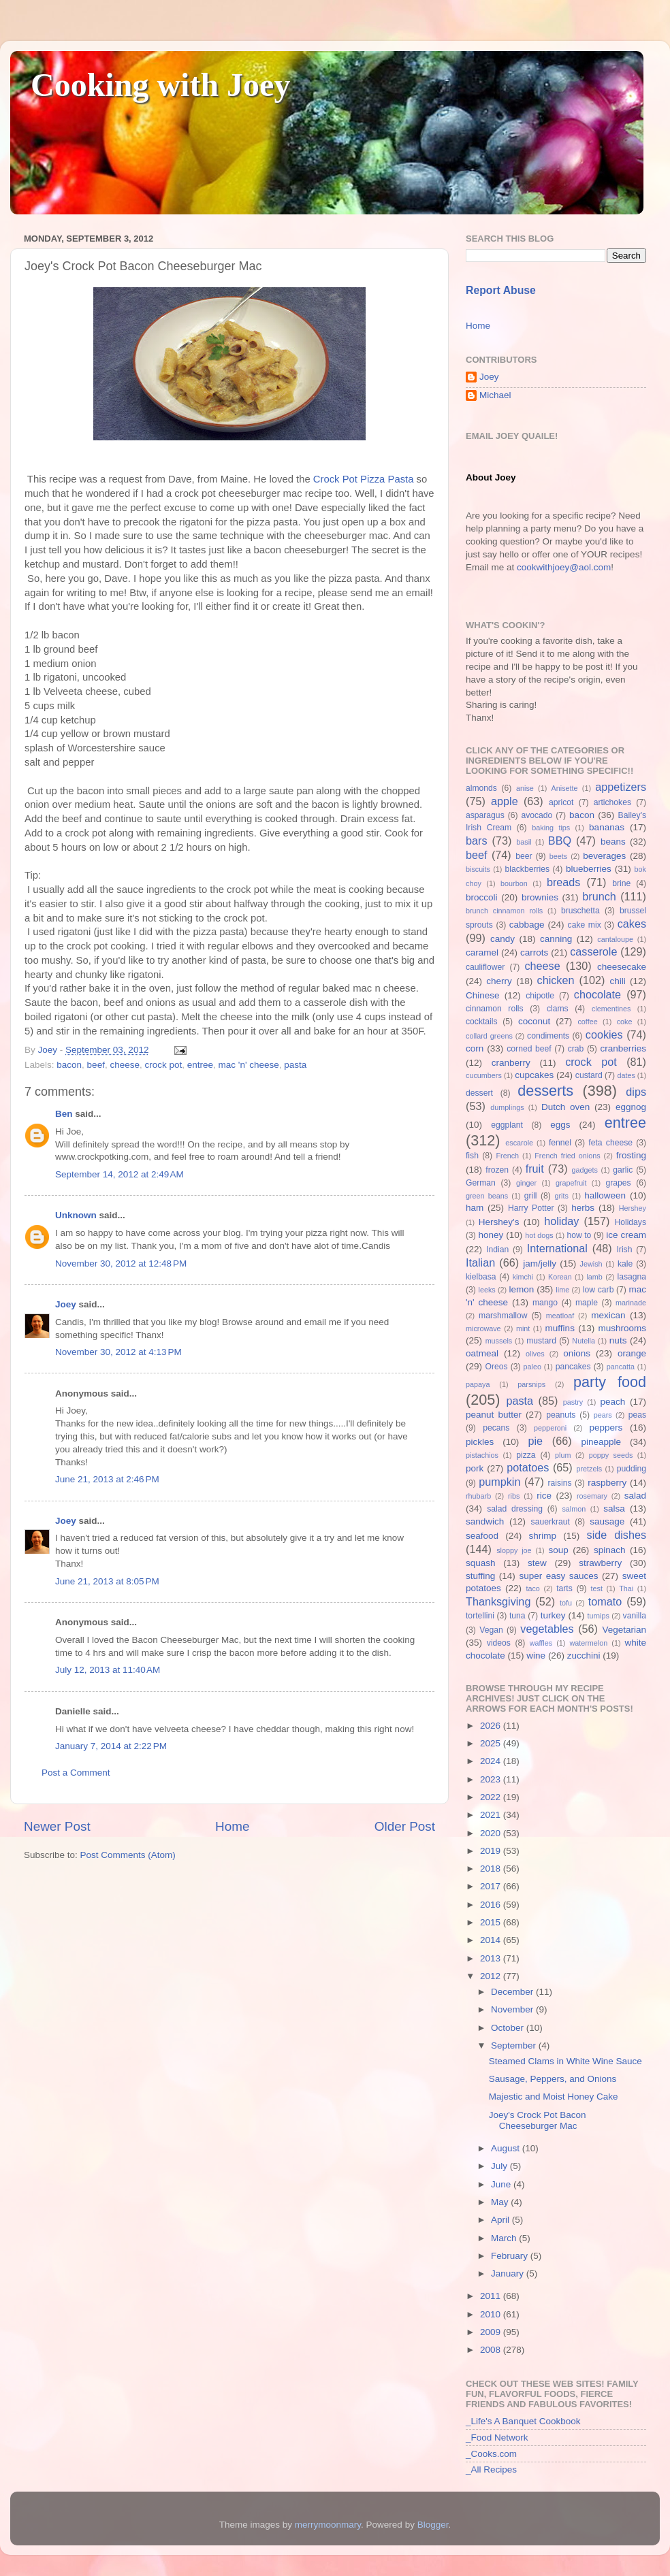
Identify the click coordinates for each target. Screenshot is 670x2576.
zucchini (584, 1655)
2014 (491, 1940)
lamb (594, 1277)
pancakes (573, 1366)
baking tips (551, 828)
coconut (534, 1021)
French (507, 1156)
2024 (491, 1761)
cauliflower (485, 967)
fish (472, 1155)
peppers (605, 1427)
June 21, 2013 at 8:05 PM (107, 1581)
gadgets (585, 1170)
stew (537, 1563)
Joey (65, 1304)
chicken (556, 980)
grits (561, 1196)
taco (532, 1588)
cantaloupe (615, 939)
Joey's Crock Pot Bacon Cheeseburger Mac (537, 2120)
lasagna (632, 1277)
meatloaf (560, 1315)
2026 (491, 1726)
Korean (560, 1277)
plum (563, 1455)
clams (558, 1008)
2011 (491, 2296)
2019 (491, 1851)
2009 (491, 2332)
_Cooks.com (491, 2454)
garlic (623, 1170)
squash (481, 1563)
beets (558, 856)
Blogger (433, 2525)
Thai (626, 1588)
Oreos (496, 1366)
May (501, 2202)
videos (499, 1643)
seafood (482, 1536)
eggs (560, 1125)
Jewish (591, 1264)
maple (586, 1302)
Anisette (565, 788)
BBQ (559, 840)
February (510, 2256)
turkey (553, 1615)
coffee (587, 1021)
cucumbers (484, 1075)
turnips (598, 1616)
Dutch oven (565, 1107)
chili (617, 981)
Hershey (632, 1208)
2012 (491, 1976)
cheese (125, 1065)
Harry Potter (531, 1208)
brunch (599, 896)
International (557, 1248)
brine (621, 883)
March (505, 2238)
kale (625, 1264)
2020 (491, 1833)
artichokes (612, 802)
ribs (514, 1496)
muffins (560, 1328)
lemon (521, 1289)
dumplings (507, 1107)
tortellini (480, 1615)
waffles (541, 1643)
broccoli (482, 897)
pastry (573, 1402)
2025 (491, 1743)
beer (523, 856)
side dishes (616, 1535)
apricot (561, 802)
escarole (519, 1143)
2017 (491, 1886)
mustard (541, 1341)
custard (589, 1075)
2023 (491, 1779)
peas (637, 1415)
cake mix (584, 925)
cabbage (527, 924)
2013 (491, 1958)
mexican (608, 1315)
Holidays (630, 1222)
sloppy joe (513, 1550)
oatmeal (482, 1353)
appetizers (620, 787)
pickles (480, 1442)
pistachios (482, 1455)
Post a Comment (76, 1772)
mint (523, 1328)
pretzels (589, 1469)
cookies (604, 1034)
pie (535, 1441)
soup (558, 1550)
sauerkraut (550, 1522)
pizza (525, 1455)
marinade (631, 1303)
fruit (535, 1168)
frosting (631, 1155)
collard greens (489, 1036)
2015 (491, 1922)
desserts (545, 1090)
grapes (618, 1183)
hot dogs (539, 1235)
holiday (561, 1221)
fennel (560, 1142)
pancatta (621, 1367)
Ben (64, 1114)
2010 (491, 2314)
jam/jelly (539, 1263)
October (508, 2028)
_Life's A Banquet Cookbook (523, 2421)
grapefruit (571, 1183)
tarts (564, 1588)
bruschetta (580, 910)
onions (576, 1353)
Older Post (404, 1826)
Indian (497, 1249)
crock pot (163, 1065)
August (506, 2148)
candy (502, 939)
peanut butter (494, 1414)
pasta (295, 1065)
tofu (566, 1603)
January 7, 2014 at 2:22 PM (111, 1746)
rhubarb (478, 1496)
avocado (536, 815)
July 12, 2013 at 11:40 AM (107, 1670)
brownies (540, 897)
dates (626, 1075)
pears (603, 1415)
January (508, 2273)
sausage (607, 1521)
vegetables (546, 1629)
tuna (517, 1615)
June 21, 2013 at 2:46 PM (107, 1479)
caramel (482, 952)
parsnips (531, 1384)
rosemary (592, 1496)
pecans (496, 1428)
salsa (614, 1508)
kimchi (523, 1277)
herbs (582, 1208)
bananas (606, 827)
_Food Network (497, 2437)
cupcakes (534, 1075)
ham (474, 1208)
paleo (532, 1367)
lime (562, 1290)
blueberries (588, 869)
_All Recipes (491, 2469)
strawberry (600, 1563)
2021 (491, 1815)
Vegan (490, 1630)
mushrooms (623, 1328)
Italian (480, 1262)
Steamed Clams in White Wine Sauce (565, 2061)
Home (232, 1826)
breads (564, 882)
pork (474, 1468)
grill (530, 1196)
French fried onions (567, 1156)
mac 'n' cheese (249, 1065)
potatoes (528, 1467)
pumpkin (499, 1482)
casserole (593, 951)
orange (632, 1353)
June (502, 2184)
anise (525, 788)
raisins (559, 1483)
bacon (69, 1065)
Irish (624, 1249)
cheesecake (621, 967)
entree (200, 1065)
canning (556, 939)
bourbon (514, 883)
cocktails (482, 1021)
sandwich (485, 1521)
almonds (481, 788)
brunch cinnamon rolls (504, 911)
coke (625, 1021)
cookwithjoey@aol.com (564, 567)
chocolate (597, 994)
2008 (491, 2350)
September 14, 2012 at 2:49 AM (119, 1174)
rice (544, 1495)
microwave (483, 1328)
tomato (605, 1601)
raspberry (607, 1483)
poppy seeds (611, 1455)
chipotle (540, 995)
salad (635, 1495)
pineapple (601, 1442)
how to (579, 1235)
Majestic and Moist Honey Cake (553, 2096)
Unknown (76, 1215)
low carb (598, 1289)
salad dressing (515, 1509)
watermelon (588, 1643)
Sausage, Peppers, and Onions (553, 2079)
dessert (479, 1093)
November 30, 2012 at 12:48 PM (121, 1263)
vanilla (634, 1615)
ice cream (626, 1235)
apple (504, 801)
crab (576, 1049)
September (515, 2045)
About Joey (491, 477)
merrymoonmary (328, 2525)
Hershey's (499, 1222)
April (501, 2220)
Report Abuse (501, 290)
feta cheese (610, 1142)
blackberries (527, 869)
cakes (632, 923)
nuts (618, 1340)
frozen (497, 1170)
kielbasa (481, 1277)
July (500, 2166)
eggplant (507, 1125)
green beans (487, 1196)
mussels (499, 1341)
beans (613, 841)
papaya (478, 1384)
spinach (610, 1550)
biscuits (478, 869)
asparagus (485, 815)
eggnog (631, 1107)
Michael (495, 395)
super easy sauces (558, 1576)
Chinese (483, 995)
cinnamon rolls (495, 1008)
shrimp (543, 1536)
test (597, 1588)
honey (490, 1235)
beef (96, 1065)
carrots (534, 952)
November (513, 2009)
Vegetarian (624, 1630)
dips (636, 1092)
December (513, 1992)
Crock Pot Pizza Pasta (363, 479)
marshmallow (503, 1315)
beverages (604, 856)
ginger (526, 1183)
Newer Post (57, 1826)
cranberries (623, 1048)
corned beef (529, 1049)
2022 (491, 1797)
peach (612, 1402)
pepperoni (550, 1428)
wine (535, 1655)
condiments (548, 1036)
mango (545, 1302)
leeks (487, 1290)
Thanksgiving (498, 1601)
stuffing (480, 1576)
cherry (499, 981)
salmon (574, 1509)
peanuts (560, 1415)
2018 (491, 1868)
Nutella (583, 1341)
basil (523, 842)
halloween (605, 1195)
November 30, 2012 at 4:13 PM (118, 1352)
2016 (491, 1905)
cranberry (511, 1063)
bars (477, 840)
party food (609, 1381)
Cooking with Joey (160, 85)
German (481, 1183)
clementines (611, 1009)
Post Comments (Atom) (128, 1855)
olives (535, 1354)
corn (474, 1048)
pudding (631, 1468)
